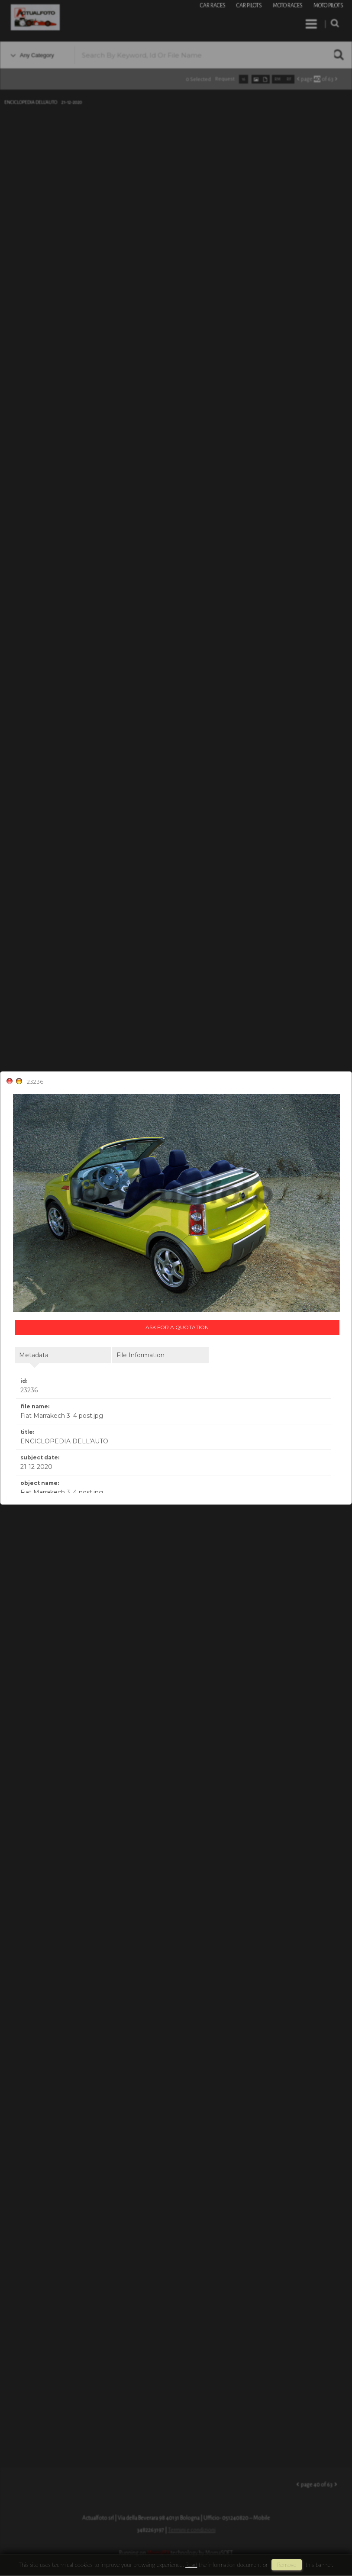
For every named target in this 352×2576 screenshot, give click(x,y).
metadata (33, 1355)
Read (191, 2564)
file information (140, 1355)
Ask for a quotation (177, 1327)
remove (286, 2564)
